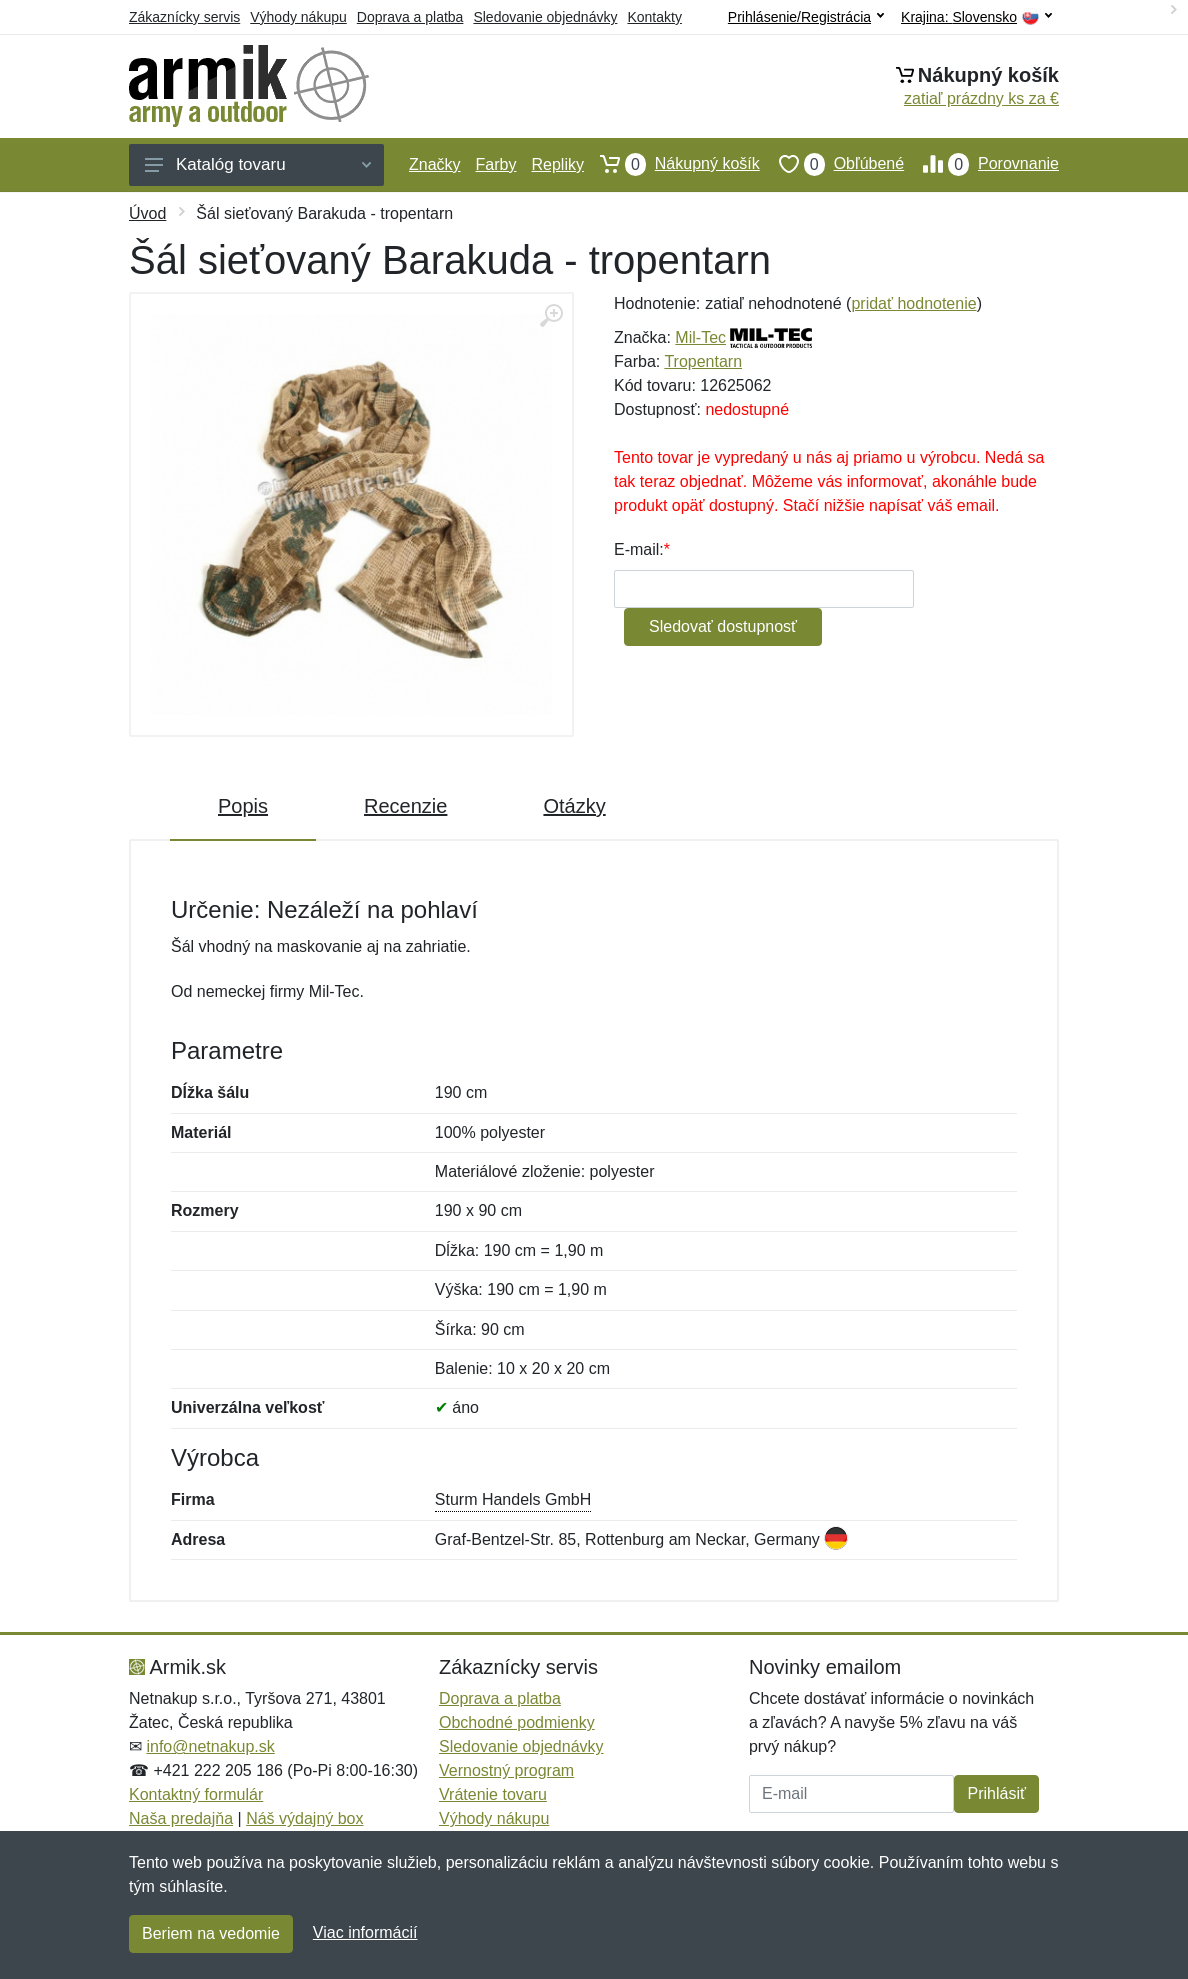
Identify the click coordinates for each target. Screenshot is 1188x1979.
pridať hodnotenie (913, 303)
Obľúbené (832, 164)
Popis (243, 806)
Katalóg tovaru (258, 164)
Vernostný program (506, 1770)
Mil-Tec (700, 337)
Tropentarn (703, 361)
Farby (496, 164)
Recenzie (405, 806)
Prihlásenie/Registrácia (806, 17)
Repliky (557, 164)
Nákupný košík (670, 164)
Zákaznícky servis (184, 17)
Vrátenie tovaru (493, 1794)
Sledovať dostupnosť (723, 626)
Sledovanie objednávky (545, 17)
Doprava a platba (410, 17)
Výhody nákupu (298, 17)
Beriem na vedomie (211, 1933)
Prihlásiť (996, 1793)
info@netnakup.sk (210, 1746)
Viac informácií (365, 1932)
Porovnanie (981, 164)
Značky (435, 164)
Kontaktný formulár (196, 1794)
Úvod (147, 213)
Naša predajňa (181, 1818)
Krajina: (976, 17)
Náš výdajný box (304, 1818)
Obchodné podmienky (517, 1722)
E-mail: (639, 549)
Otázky (574, 806)
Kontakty (654, 17)
